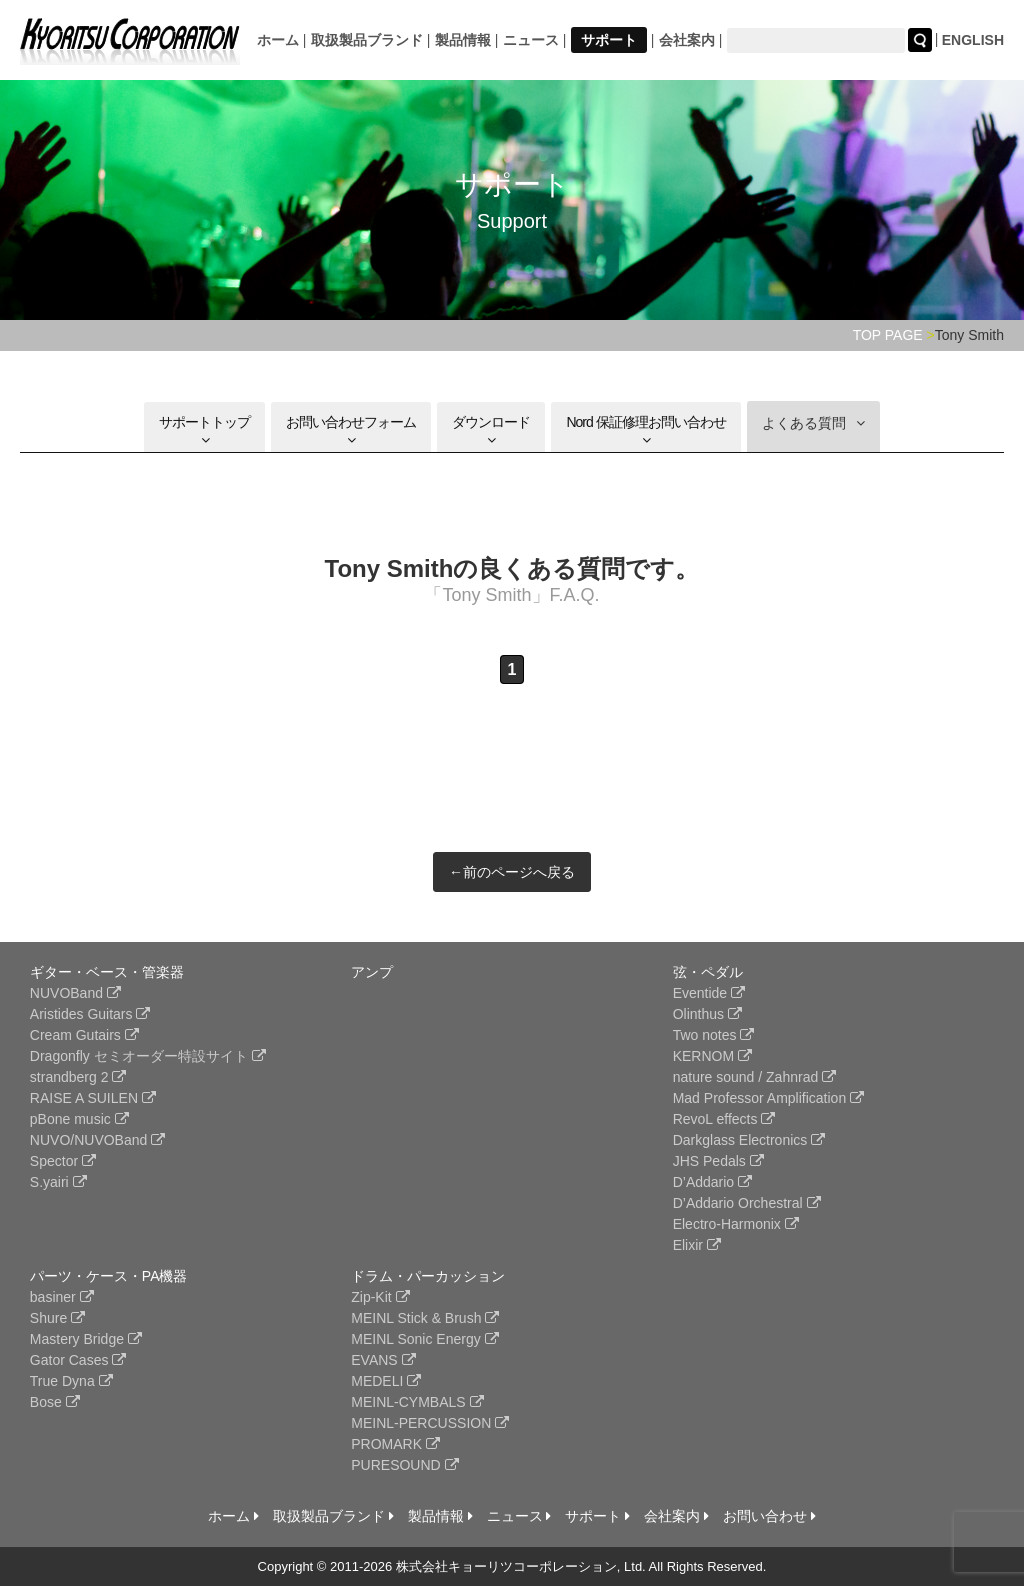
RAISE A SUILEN (93, 1098)
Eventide (709, 993)
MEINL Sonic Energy (424, 1339)
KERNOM (712, 1056)
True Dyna (71, 1381)
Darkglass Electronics (749, 1140)
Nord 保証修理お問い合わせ (645, 430)
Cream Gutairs (84, 1035)
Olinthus (707, 1014)
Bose (55, 1402)
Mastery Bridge (86, 1339)
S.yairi (58, 1182)
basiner (62, 1297)
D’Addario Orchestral (747, 1203)
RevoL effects (724, 1119)
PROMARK (395, 1444)
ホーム (278, 40)
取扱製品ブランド (367, 40)
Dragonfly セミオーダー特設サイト (148, 1056)
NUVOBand (75, 993)
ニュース (531, 40)
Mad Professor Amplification (768, 1098)
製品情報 (463, 40)
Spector (63, 1161)
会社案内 (687, 40)
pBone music (79, 1119)
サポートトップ (204, 430)
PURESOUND (404, 1465)
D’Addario (712, 1182)
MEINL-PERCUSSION (430, 1423)
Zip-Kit (380, 1297)
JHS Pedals (718, 1161)
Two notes (714, 1035)
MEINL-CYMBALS (417, 1402)
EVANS (383, 1360)
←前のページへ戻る (512, 872)
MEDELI (386, 1381)
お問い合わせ (769, 1516)
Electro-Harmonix (736, 1224)
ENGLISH (973, 40)
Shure (57, 1318)
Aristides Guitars (90, 1014)
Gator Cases (78, 1360)
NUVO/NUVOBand (97, 1140)
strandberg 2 (78, 1077)
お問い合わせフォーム (351, 430)
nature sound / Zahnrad (754, 1077)
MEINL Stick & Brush (425, 1318)
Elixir (697, 1245)
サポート (609, 40)
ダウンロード (491, 430)
